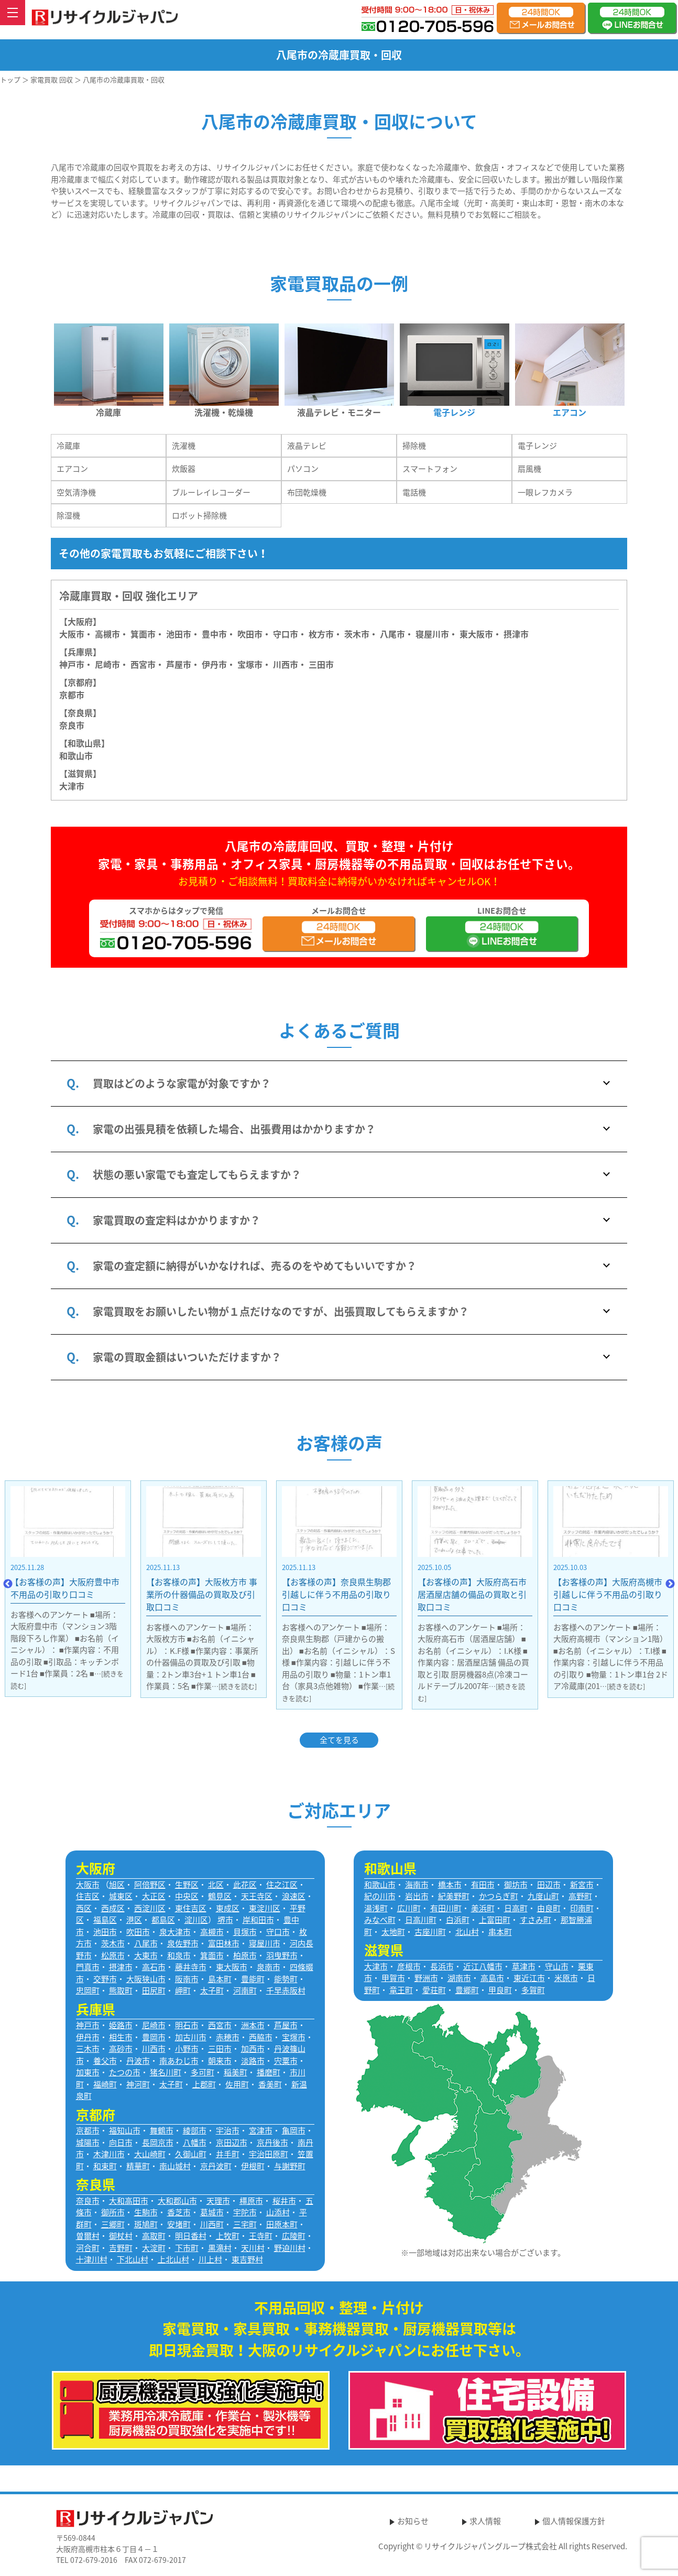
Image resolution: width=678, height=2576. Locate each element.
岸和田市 (258, 1919)
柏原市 (245, 1955)
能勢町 (286, 1979)
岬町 (183, 1990)
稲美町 (235, 2072)
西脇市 (260, 2037)
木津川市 (109, 2154)
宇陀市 (245, 2212)
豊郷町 (467, 1990)
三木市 (88, 2048)
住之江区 (282, 1884)
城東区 (121, 1896)
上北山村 (173, 2259)
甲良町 (500, 1990)
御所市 (113, 2212)
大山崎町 (150, 2154)
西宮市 (220, 2025)
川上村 (210, 2259)
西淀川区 (150, 1908)
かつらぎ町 (498, 1896)
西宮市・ (147, 664)
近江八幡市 (482, 1966)
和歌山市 (76, 755)
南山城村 (175, 2166)
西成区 (113, 1908)
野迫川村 (289, 2248)
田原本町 (282, 2224)
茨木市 (356, 633)
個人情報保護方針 (573, 2521)
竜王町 (401, 1990)
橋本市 (450, 1884)
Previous (8, 1584)
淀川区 (196, 1919)
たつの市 (124, 2072)
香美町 (270, 2084)
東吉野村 (247, 2259)
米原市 (566, 1978)
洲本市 (253, 2025)
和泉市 (179, 1955)
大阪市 (71, 633)
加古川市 (190, 2037)
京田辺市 (231, 2142)
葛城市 (212, 2212)
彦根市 (409, 1966)
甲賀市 (393, 1978)
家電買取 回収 (51, 79)
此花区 (245, 1884)
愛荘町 (434, 1990)
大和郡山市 (177, 2200)
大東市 (146, 1955)
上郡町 (204, 2084)
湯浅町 (376, 1908)
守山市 (556, 1966)
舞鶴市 (161, 2130)
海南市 (417, 1884)
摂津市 (516, 633)
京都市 (71, 694)
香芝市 (179, 2212)
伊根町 (253, 2166)
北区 (216, 1884)
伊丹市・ (218, 664)
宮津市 (260, 2130)
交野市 (105, 1979)
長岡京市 (157, 2142)
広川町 (409, 1908)
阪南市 (187, 1979)
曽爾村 (88, 2236)
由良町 (549, 1908)
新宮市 (582, 1884)
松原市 (113, 1955)
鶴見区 (220, 1896)
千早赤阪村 (285, 1990)
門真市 (88, 1967)
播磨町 (268, 2072)
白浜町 (457, 1919)
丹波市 (138, 2060)
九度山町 (543, 1896)
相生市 (121, 2037)
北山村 (467, 1932)
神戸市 (71, 664)
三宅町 (245, 2224)
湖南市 (459, 1978)
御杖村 (121, 2236)
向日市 (121, 2142)
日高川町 (420, 1919)
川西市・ (290, 664)
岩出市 (417, 1896)
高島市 (492, 1978)
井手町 (227, 2154)
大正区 (154, 1896)
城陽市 (88, 2142)
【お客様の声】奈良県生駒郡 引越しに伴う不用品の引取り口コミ (411, 1594)
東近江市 (529, 1978)
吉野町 (121, 2248)
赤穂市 (227, 2037)
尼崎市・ (111, 664)
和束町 (105, 2166)
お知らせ (413, 2521)
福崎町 (105, 2084)
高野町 (580, 1896)
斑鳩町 (146, 2224)
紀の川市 (380, 1896)
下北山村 (132, 2259)
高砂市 (121, 2048)
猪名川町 (165, 2072)
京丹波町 (216, 2166)
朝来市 (220, 2060)
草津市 (523, 1966)
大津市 (71, 786)
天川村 (253, 2248)
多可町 (202, 2072)
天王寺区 (256, 1896)
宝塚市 (293, 2037)
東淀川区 (264, 1908)
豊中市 (214, 633)
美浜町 (483, 1908)
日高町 (516, 1908)
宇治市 (227, 2130)
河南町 (245, 1990)
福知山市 (124, 2130)
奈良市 (71, 725)
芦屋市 (286, 2025)
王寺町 (260, 2236)
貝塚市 (245, 1932)
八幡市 (194, 2142)
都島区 (163, 1919)
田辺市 (549, 1884)
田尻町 (154, 1990)
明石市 (187, 2025)
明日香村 (190, 2236)
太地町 (393, 1932)
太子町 (212, 1990)
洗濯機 (183, 445)
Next (670, 1584)
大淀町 (154, 2248)
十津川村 (91, 2259)
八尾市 (392, 633)
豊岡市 (154, 2037)
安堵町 (179, 2224)
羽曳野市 (282, 1955)
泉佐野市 (183, 1943)
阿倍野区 (150, 1884)
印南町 (582, 1908)
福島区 (105, 1919)
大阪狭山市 (146, 1979)
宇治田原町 (268, 2154)
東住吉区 (190, 1908)
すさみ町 (535, 1919)
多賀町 (533, 1990)
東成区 (227, 1908)
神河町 (138, 2084)
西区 (84, 1908)
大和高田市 (128, 2200)
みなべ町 (380, 1919)
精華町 (138, 2166)
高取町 (154, 2236)
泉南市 (268, 1967)
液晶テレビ (306, 445)
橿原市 (251, 2200)
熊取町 (121, 1990)
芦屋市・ (183, 664)
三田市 (321, 664)
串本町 (500, 1932)
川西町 (212, 2224)
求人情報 (485, 2521)
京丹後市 (272, 2142)
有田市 (483, 1884)
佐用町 (237, 2084)
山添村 (278, 2212)
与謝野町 (289, 2166)
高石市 (154, 1967)
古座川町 (430, 1932)
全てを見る (339, 1740)
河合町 (88, 2248)
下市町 (187, 2248)
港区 (134, 1919)
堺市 (225, 1919)
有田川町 (446, 1908)
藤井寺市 (190, 1967)
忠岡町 (88, 1990)
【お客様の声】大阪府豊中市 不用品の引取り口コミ (139, 1587)
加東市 (88, 2072)
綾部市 (194, 2130)
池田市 (178, 633)
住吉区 (88, 1896)
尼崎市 (154, 2025)
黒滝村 (220, 2248)
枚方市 (321, 633)
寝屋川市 (432, 633)
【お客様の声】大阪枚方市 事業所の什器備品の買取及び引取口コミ (276, 1594)
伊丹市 (88, 2037)
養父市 (105, 2060)
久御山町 (190, 2154)
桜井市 (284, 2200)
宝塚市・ (254, 664)
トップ (10, 79)
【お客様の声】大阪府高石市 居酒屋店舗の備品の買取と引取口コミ (547, 1594)
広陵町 (293, 2236)
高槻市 (107, 633)
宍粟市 (286, 2060)
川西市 (154, 2048)
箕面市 (143, 633)
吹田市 (250, 633)
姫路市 (121, 2025)
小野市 (187, 2048)
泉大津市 (175, 1932)
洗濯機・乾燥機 (223, 412)
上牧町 (227, 2236)
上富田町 (494, 1919)
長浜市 (442, 1966)
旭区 (117, 1884)
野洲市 (426, 1978)
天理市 (218, 2200)
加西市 (253, 2048)
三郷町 (113, 2224)
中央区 (187, 1896)
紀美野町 (453, 1896)
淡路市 (253, 2060)
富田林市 (223, 1943)
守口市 (285, 633)
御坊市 (516, 1884)
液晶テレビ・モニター (339, 412)
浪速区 (293, 1896)
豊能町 (253, 1979)
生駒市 (146, 2212)
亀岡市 (293, 2130)
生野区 (187, 1884)
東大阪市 (476, 633)
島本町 (220, 1979)
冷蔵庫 (108, 412)
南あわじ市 (179, 2060)
